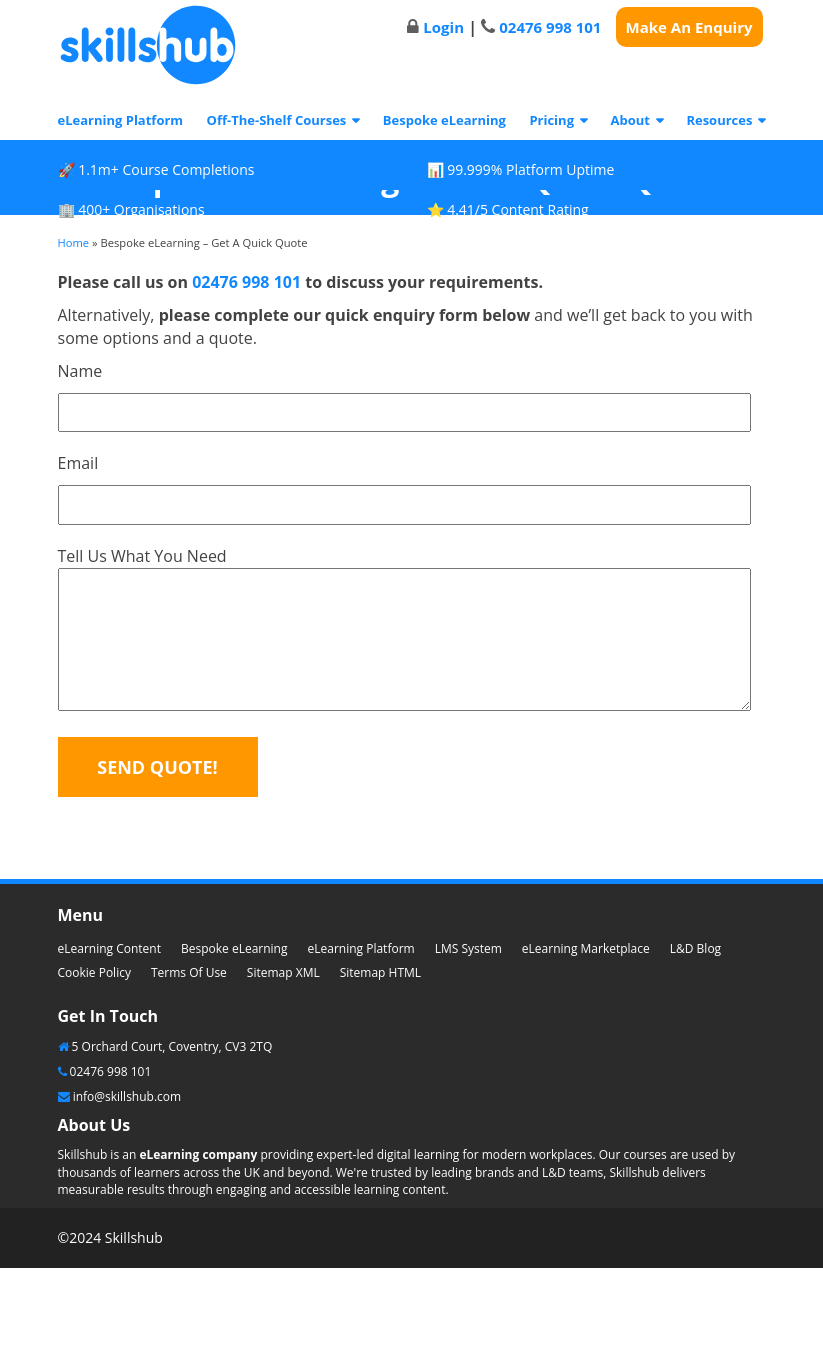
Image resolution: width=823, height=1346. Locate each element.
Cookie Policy (94, 972)
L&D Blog (695, 948)
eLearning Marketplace (586, 948)
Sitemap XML (283, 972)
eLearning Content (109, 948)
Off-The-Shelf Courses (277, 120)
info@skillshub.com (127, 1096)
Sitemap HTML (380, 972)
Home (74, 242)
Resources (719, 120)
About (629, 120)
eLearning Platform (121, 120)
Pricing (551, 120)
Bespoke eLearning (444, 120)
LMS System (468, 948)
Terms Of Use (189, 972)
